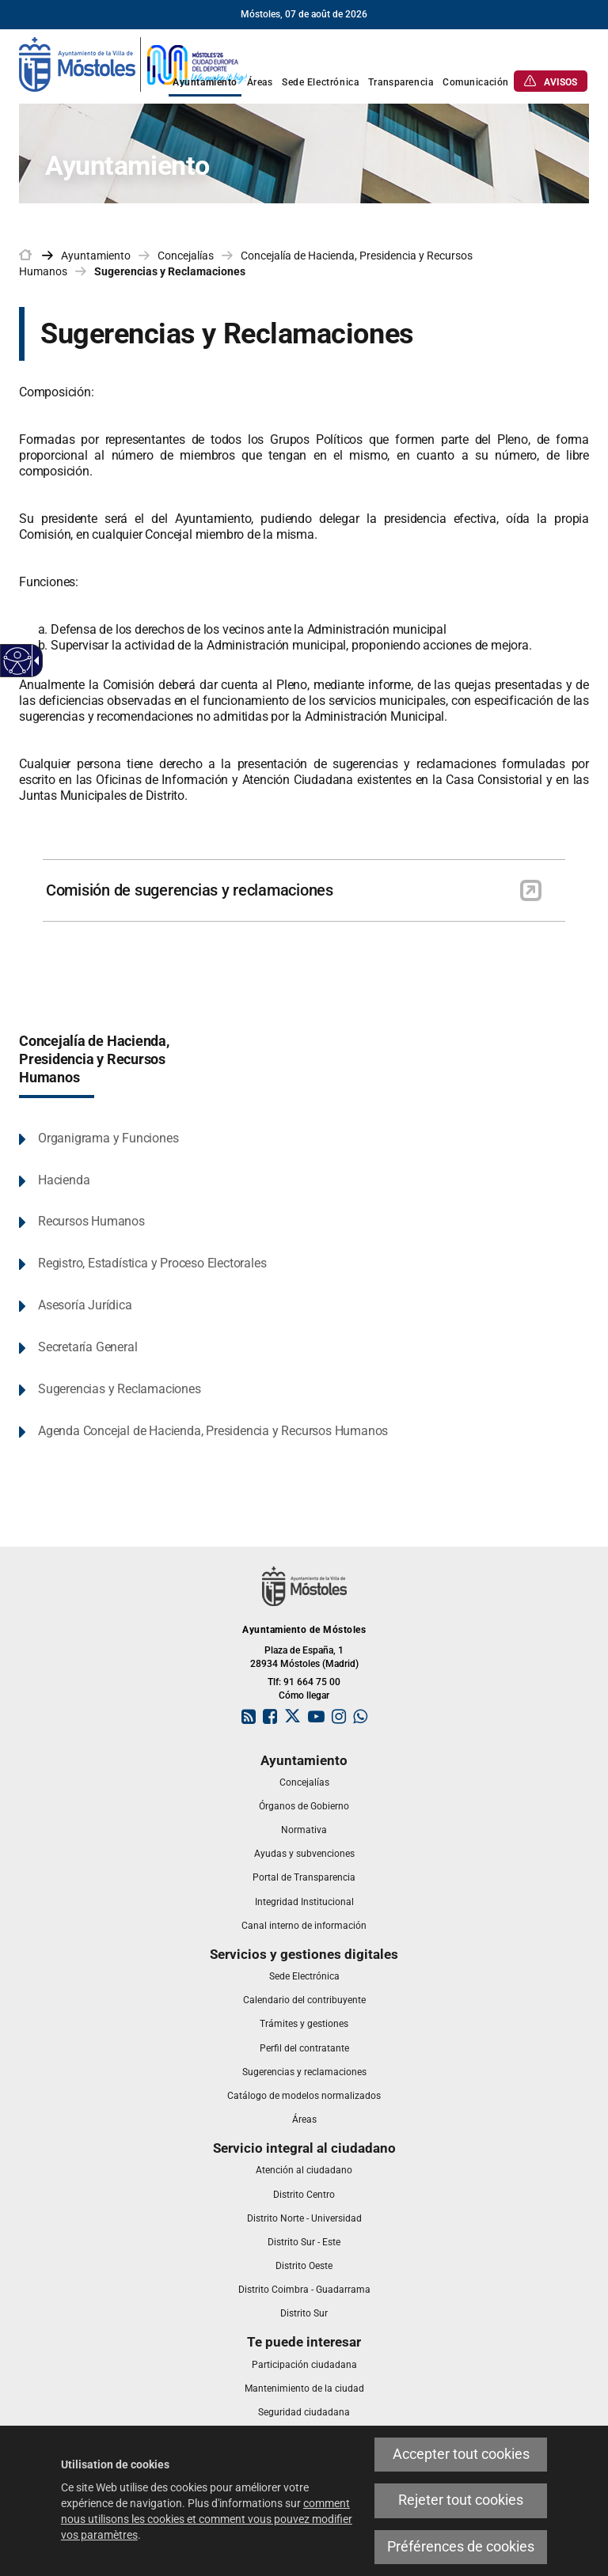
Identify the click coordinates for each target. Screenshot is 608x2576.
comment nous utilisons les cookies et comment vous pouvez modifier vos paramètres (206, 2519)
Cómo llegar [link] (304, 1695)
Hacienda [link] (63, 1180)
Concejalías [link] (186, 255)
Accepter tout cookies (461, 2454)
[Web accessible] (18, 661)
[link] (134, 63)
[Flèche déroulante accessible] (34, 660)
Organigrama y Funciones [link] (108, 1138)
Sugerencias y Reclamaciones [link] (169, 271)
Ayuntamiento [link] (96, 255)
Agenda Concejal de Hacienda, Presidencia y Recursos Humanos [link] (213, 1430)
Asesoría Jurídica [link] (85, 1305)
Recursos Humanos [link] (91, 1221)
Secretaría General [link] (87, 1346)
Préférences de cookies (460, 2547)
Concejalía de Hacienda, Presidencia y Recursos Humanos (94, 1059)
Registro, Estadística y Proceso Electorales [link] (152, 1263)
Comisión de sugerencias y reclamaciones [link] (189, 890)
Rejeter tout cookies (460, 2500)
